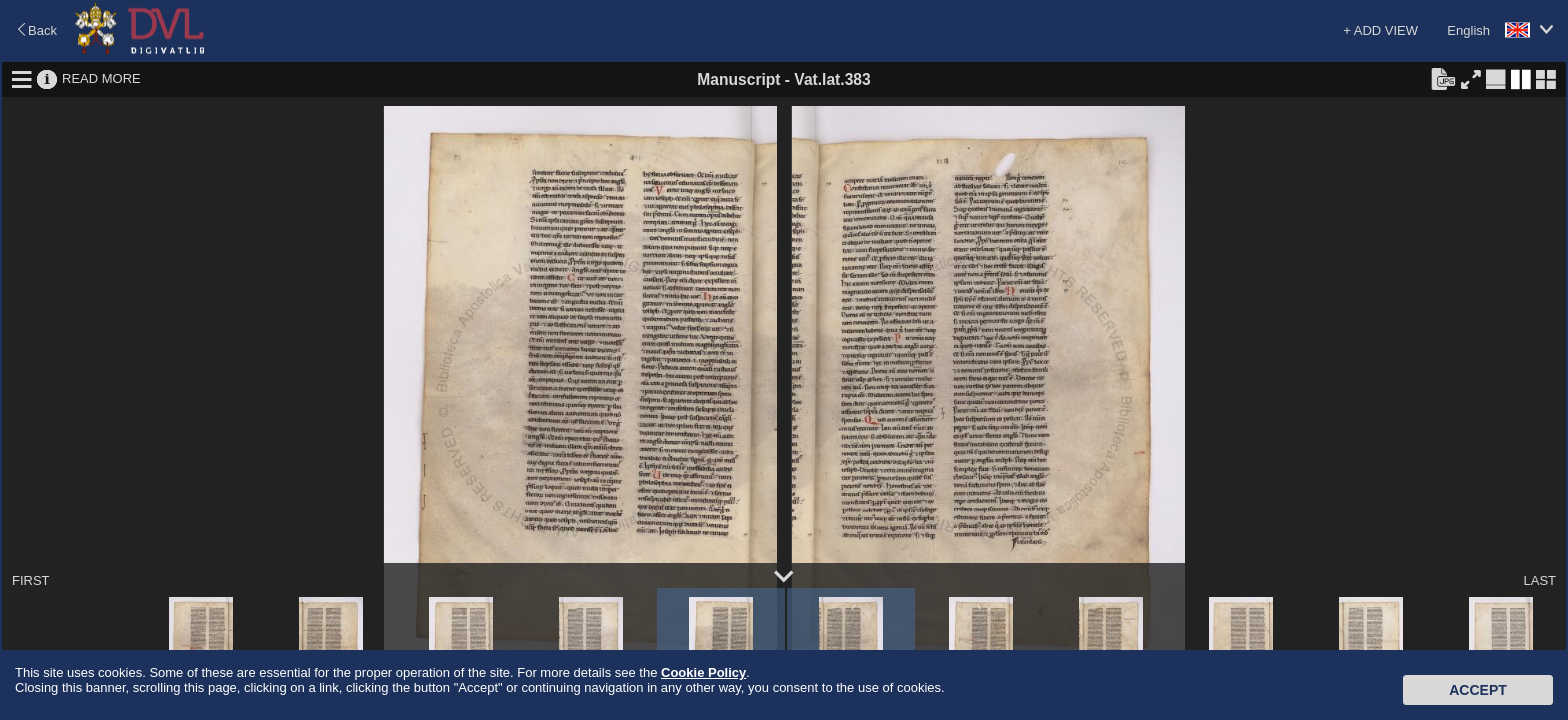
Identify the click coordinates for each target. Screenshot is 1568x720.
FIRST (31, 580)
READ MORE (101, 78)
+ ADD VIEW (1380, 30)
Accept (1478, 690)
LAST (1539, 580)
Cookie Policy (703, 672)
